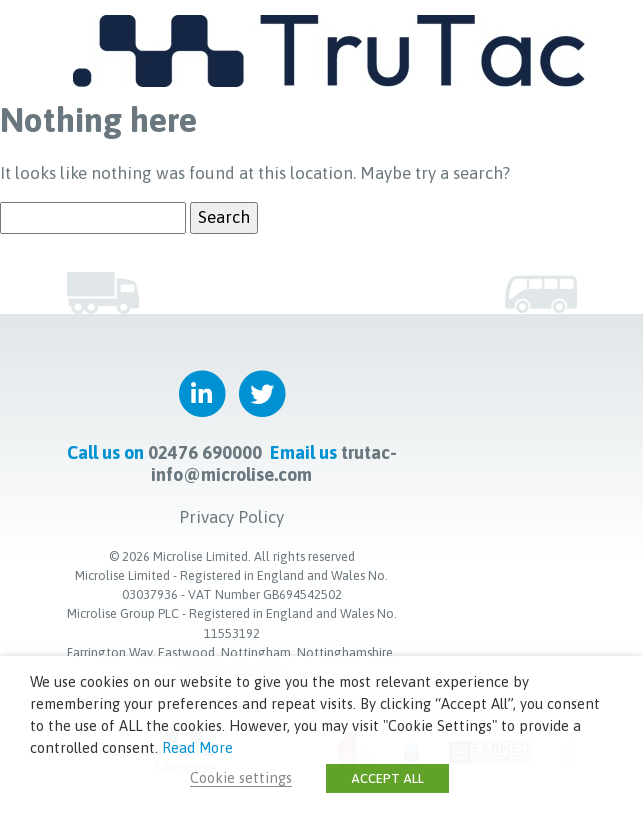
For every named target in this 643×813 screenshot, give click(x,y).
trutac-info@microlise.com (274, 463)
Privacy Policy (231, 517)
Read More (197, 747)
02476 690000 (205, 452)
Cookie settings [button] (241, 777)
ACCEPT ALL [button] (387, 778)
